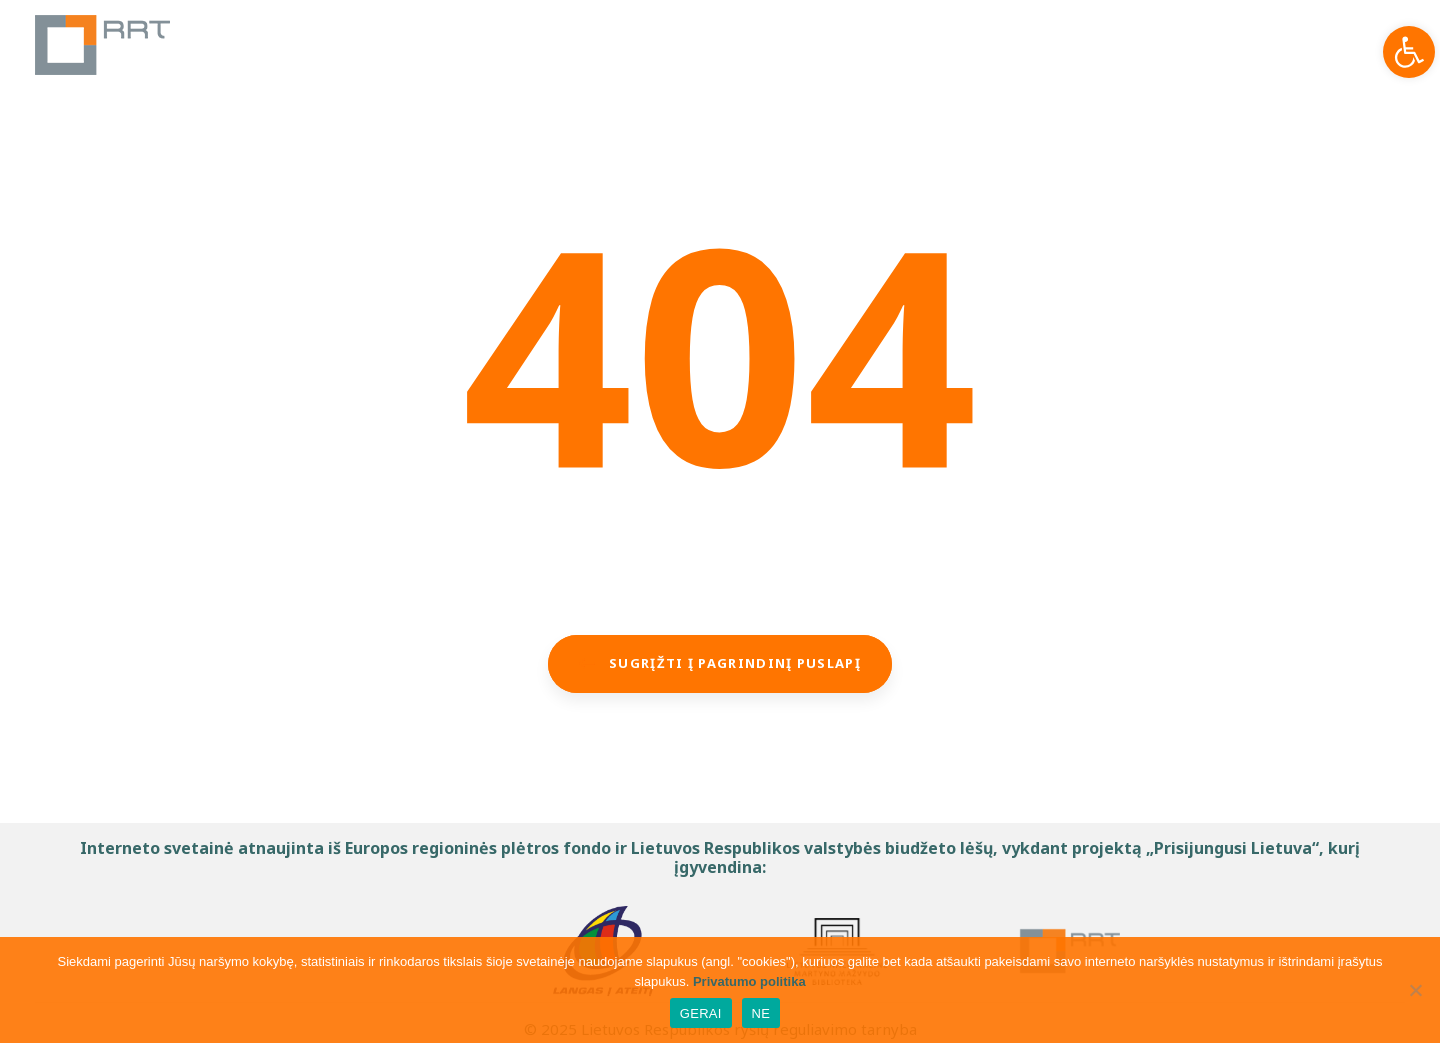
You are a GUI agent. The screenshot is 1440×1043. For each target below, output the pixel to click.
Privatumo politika (749, 981)
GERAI (701, 1013)
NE (761, 1013)
